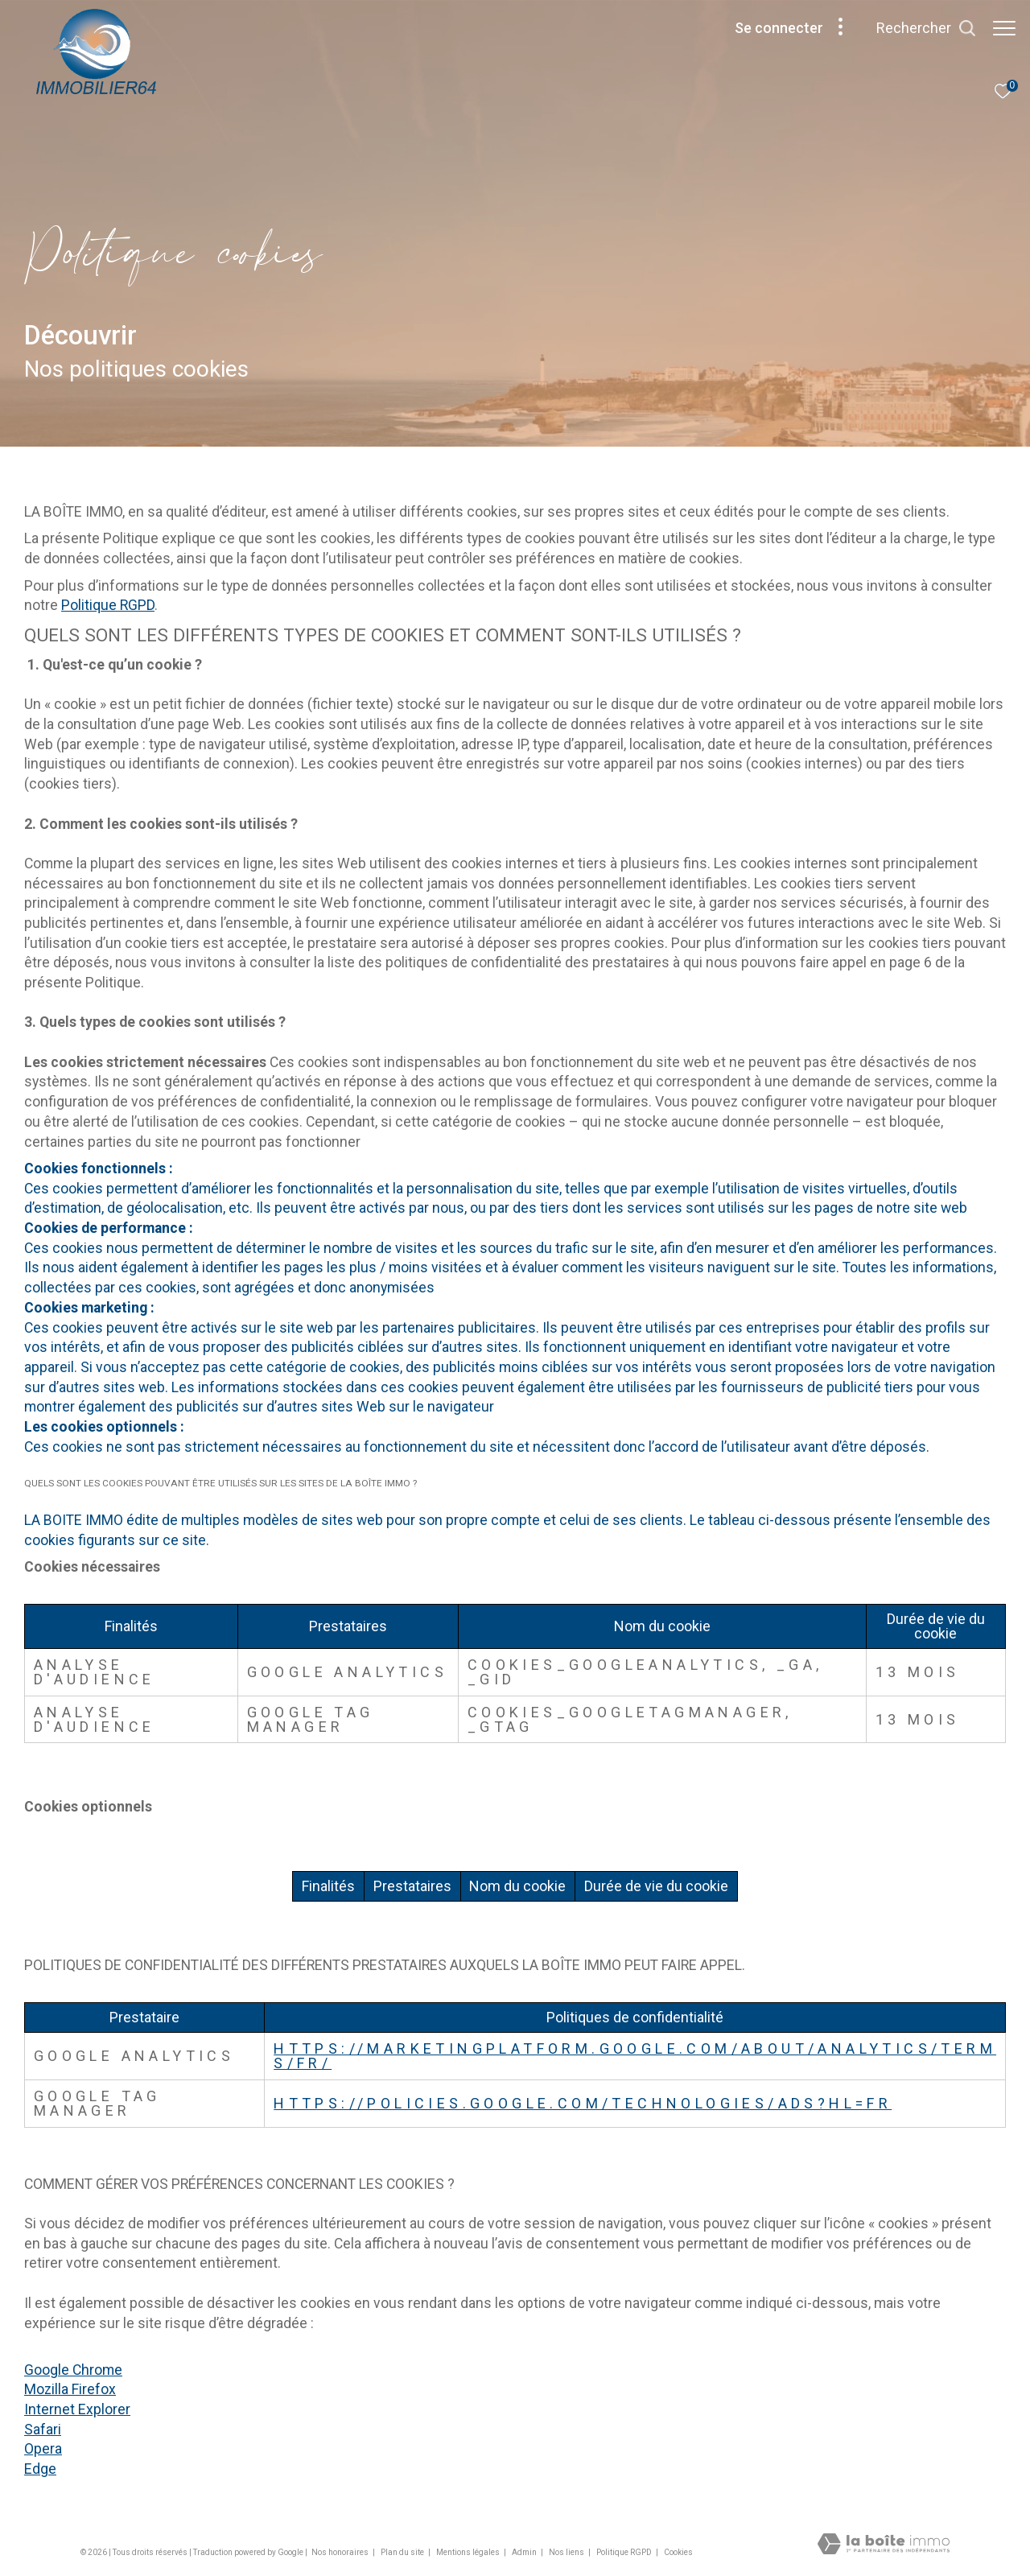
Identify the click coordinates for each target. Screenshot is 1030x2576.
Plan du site (403, 2552)
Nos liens (567, 2552)
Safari (42, 2429)
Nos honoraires (340, 2552)
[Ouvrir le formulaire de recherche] (926, 28)
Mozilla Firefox (70, 2389)
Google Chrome (73, 2370)
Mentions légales (468, 2552)
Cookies (678, 2552)
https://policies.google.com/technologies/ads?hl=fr (583, 2103)
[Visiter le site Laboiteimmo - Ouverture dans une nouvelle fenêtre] (884, 2545)
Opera (43, 2449)
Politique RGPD (107, 605)
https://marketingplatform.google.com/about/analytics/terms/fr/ (635, 2055)
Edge (40, 2469)
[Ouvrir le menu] (1004, 28)
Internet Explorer (77, 2409)
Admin (525, 2552)
